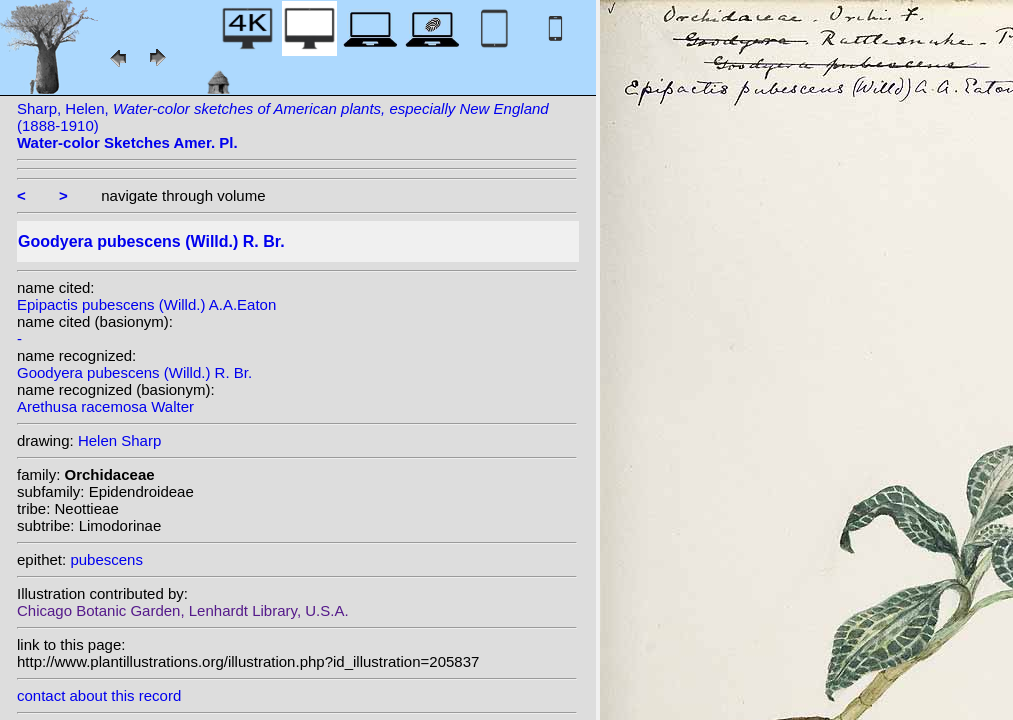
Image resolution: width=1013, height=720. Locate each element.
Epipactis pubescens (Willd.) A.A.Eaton (146, 304)
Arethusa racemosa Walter (105, 406)
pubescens (106, 559)
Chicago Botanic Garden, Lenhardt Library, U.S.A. (183, 610)
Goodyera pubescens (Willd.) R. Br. (134, 372)
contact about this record (99, 695)
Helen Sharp (119, 440)
